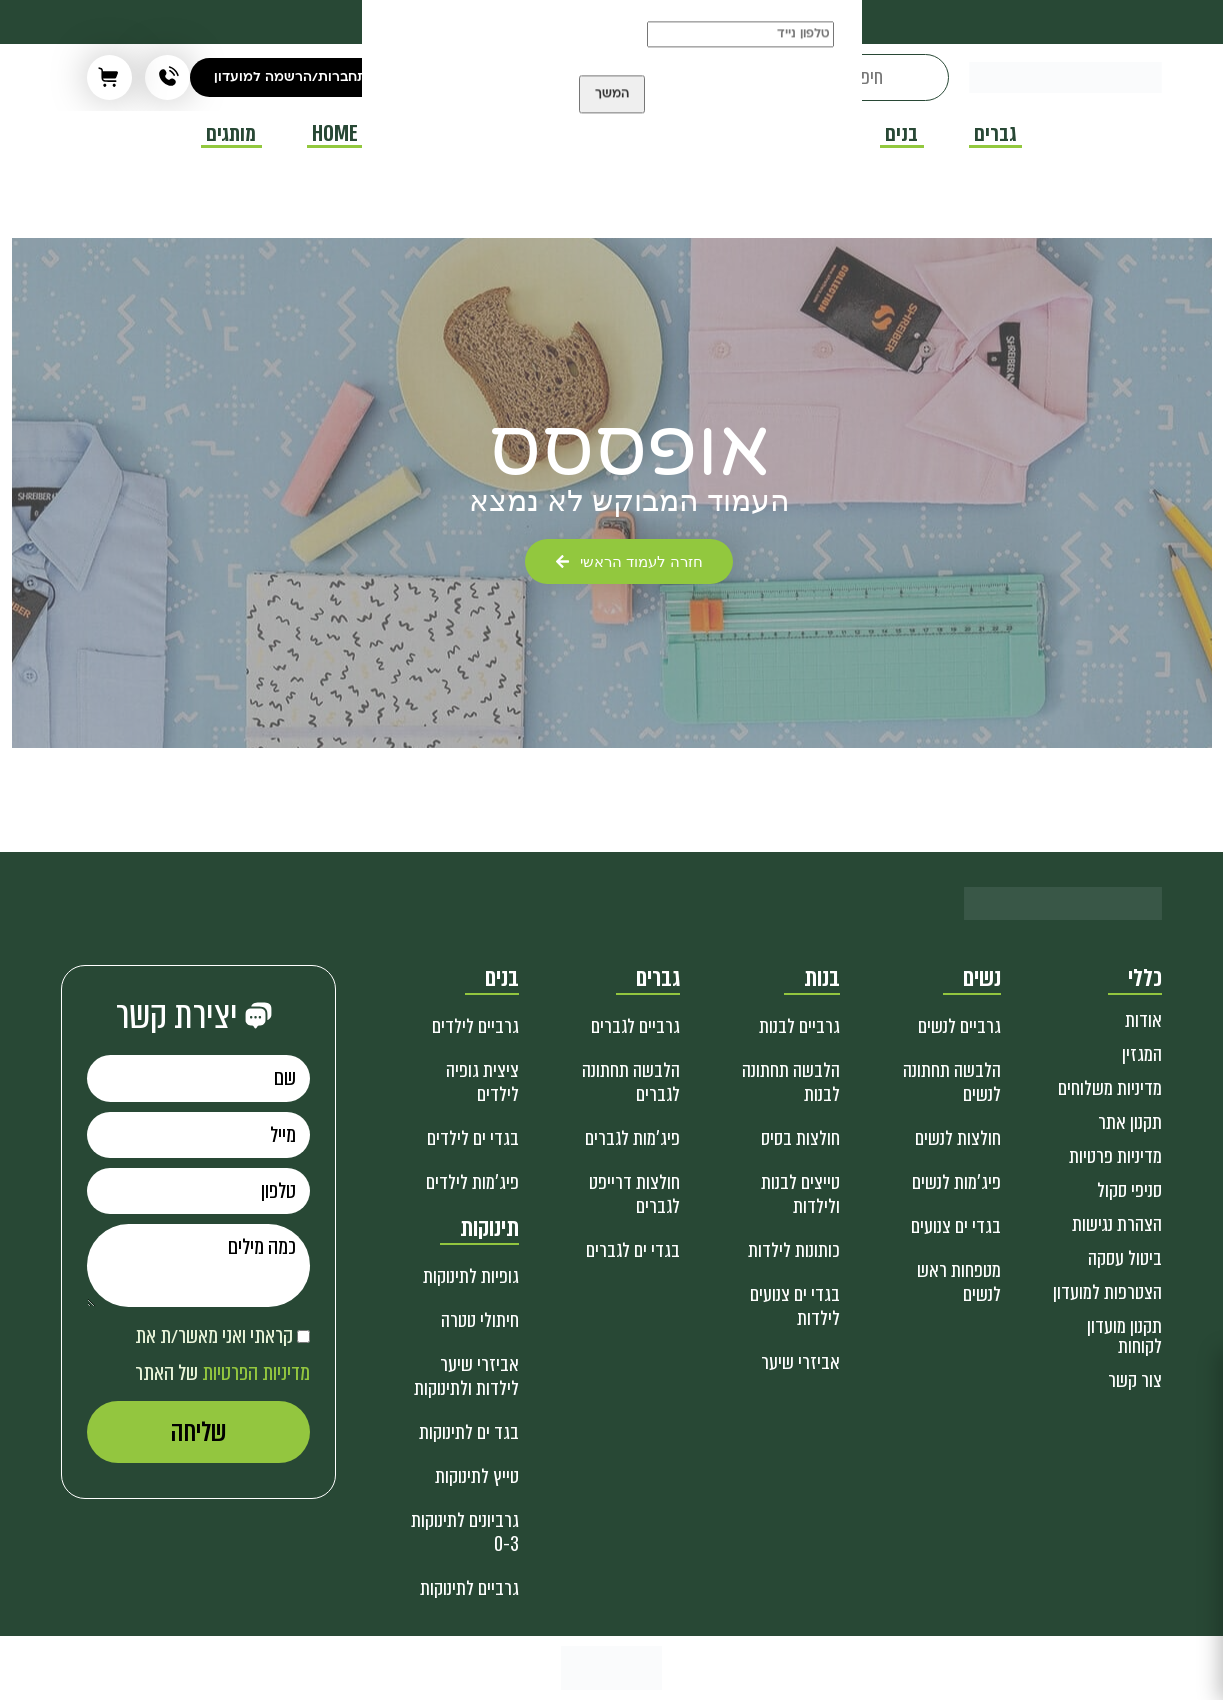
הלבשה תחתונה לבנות (791, 1082)
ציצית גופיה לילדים (482, 1082)
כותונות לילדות (794, 1250)
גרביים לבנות (799, 1026)
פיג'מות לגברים (632, 1138)
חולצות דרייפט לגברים (634, 1194)
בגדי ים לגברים (633, 1250)
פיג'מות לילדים (472, 1182)
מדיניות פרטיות (1115, 1156)
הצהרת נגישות (1117, 1224)
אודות (1143, 1020)
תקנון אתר (1130, 1122)
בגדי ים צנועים (956, 1226)
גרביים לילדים (475, 1026)
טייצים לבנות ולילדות (800, 1194)
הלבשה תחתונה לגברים (631, 1082)
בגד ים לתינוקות (469, 1432)
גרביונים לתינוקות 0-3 (465, 1532)
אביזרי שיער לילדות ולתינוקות (466, 1376)
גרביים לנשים (959, 1026)
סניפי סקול (1129, 1190)
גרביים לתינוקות (469, 1588)
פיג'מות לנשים (956, 1182)
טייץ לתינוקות (477, 1476)
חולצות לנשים (958, 1138)
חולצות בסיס (800, 1138)
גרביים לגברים (635, 1026)
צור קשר (1135, 1380)
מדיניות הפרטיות (256, 1372)
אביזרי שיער (800, 1362)
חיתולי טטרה (480, 1320)
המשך (612, 116)
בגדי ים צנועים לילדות (795, 1306)
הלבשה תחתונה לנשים (952, 1082)
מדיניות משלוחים (1110, 1088)
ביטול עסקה (1125, 1258)
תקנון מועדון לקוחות (1124, 1336)
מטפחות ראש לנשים (959, 1282)
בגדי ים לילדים (473, 1138)
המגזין (1142, 1054)
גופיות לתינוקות (471, 1276)
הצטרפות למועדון (1107, 1292)
